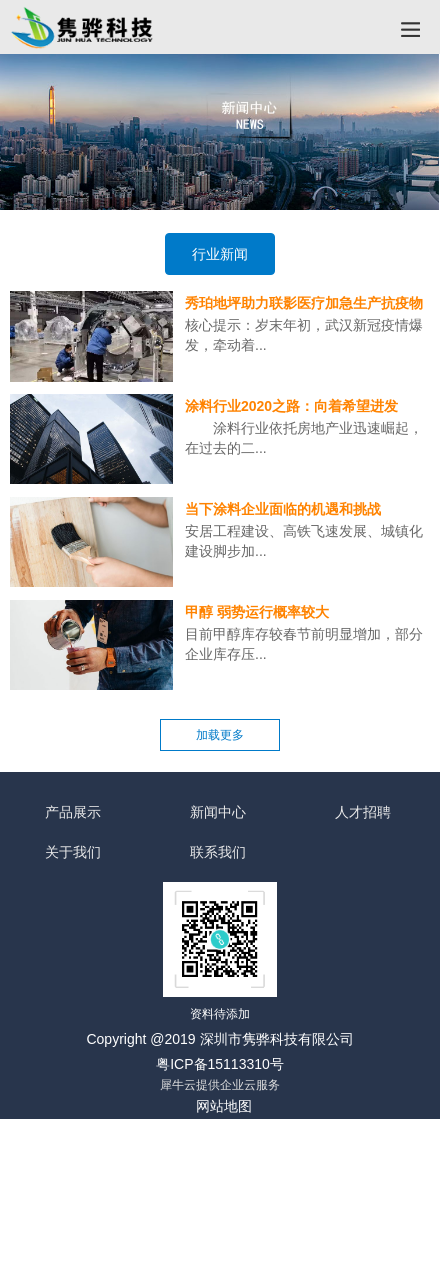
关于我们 (73, 853)
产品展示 (73, 813)
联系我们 (218, 853)
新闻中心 (218, 813)
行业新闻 (220, 254)
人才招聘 (363, 813)
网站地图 (224, 1106)
